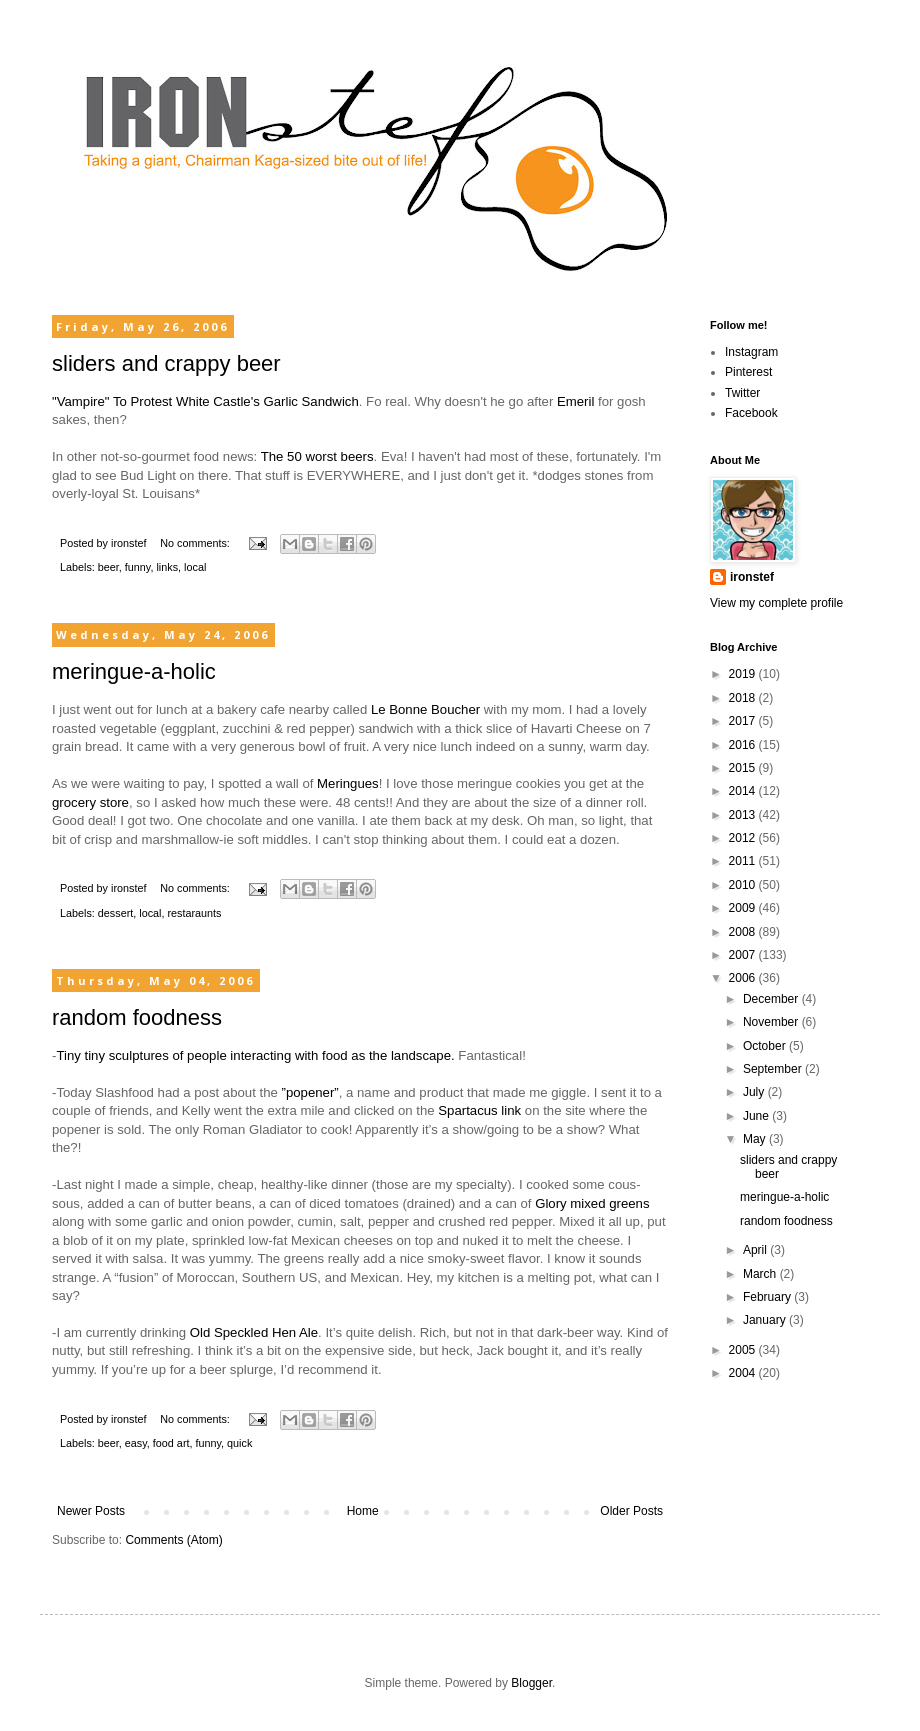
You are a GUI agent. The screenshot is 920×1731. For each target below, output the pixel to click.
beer (108, 567)
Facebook (751, 413)
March (761, 1274)
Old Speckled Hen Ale (254, 1332)
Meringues (348, 783)
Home (363, 1511)
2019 (744, 674)
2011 (744, 861)
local (195, 567)
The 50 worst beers (317, 456)
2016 (744, 745)
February (768, 1297)
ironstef (752, 577)
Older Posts (631, 1511)
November (772, 1022)
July (755, 1092)
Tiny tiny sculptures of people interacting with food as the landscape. (255, 1055)
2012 (744, 838)
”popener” (309, 1092)
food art (171, 1443)
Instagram (751, 352)
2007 (744, 955)
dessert (115, 913)
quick (239, 1443)
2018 (744, 698)
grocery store (90, 802)
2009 (744, 908)
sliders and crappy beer (166, 363)
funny (138, 567)
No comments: (196, 543)
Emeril (575, 401)
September (774, 1069)
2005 (744, 1350)
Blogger (531, 1683)
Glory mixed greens (592, 1203)
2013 (744, 815)
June (757, 1116)
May (756, 1139)
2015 (744, 768)
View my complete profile (776, 603)
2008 (744, 932)
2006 (744, 978)
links (167, 567)
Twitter (742, 393)
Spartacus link (479, 1110)
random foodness (137, 1017)
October (766, 1046)
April (756, 1250)
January (766, 1320)
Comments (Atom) (173, 1540)
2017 (744, 721)
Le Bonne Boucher (425, 709)
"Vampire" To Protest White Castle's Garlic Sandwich (205, 401)
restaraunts (194, 913)
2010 (744, 885)
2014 (744, 791)
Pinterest (748, 372)
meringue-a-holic (134, 671)
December (772, 999)
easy (136, 1443)
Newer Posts (91, 1511)
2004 (744, 1373)
